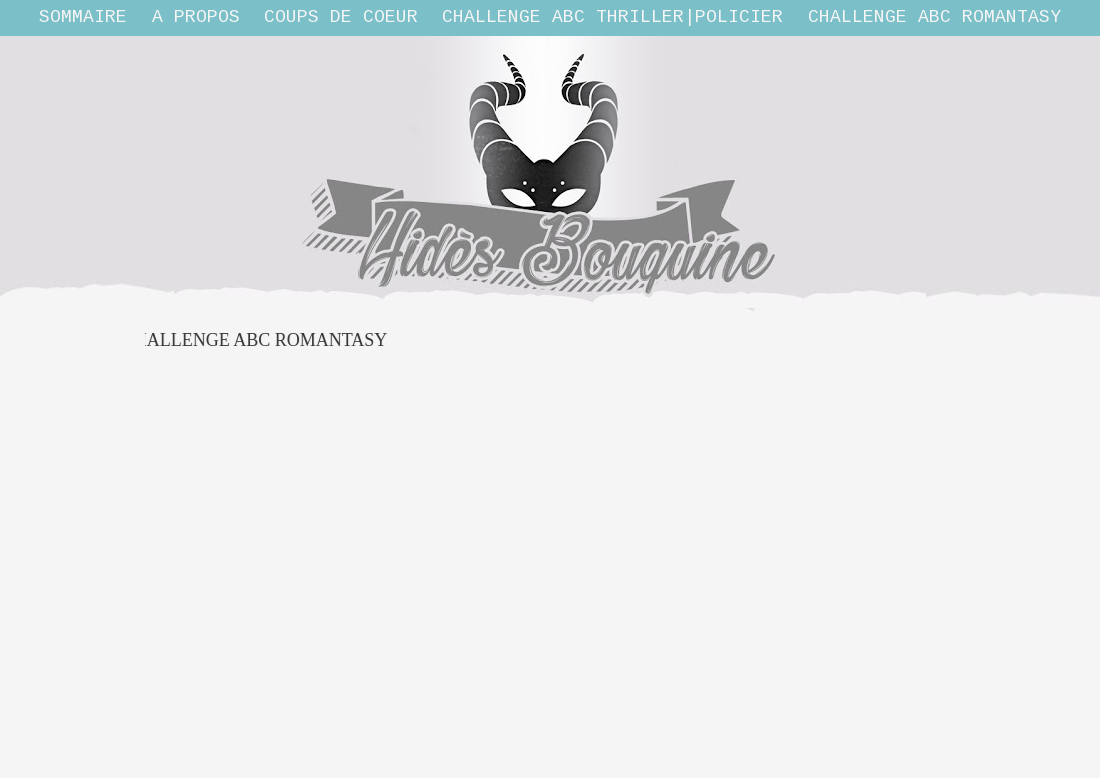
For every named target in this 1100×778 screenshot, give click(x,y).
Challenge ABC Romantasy (934, 17)
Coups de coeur (341, 17)
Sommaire (83, 17)
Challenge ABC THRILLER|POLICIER (612, 17)
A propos (196, 17)
